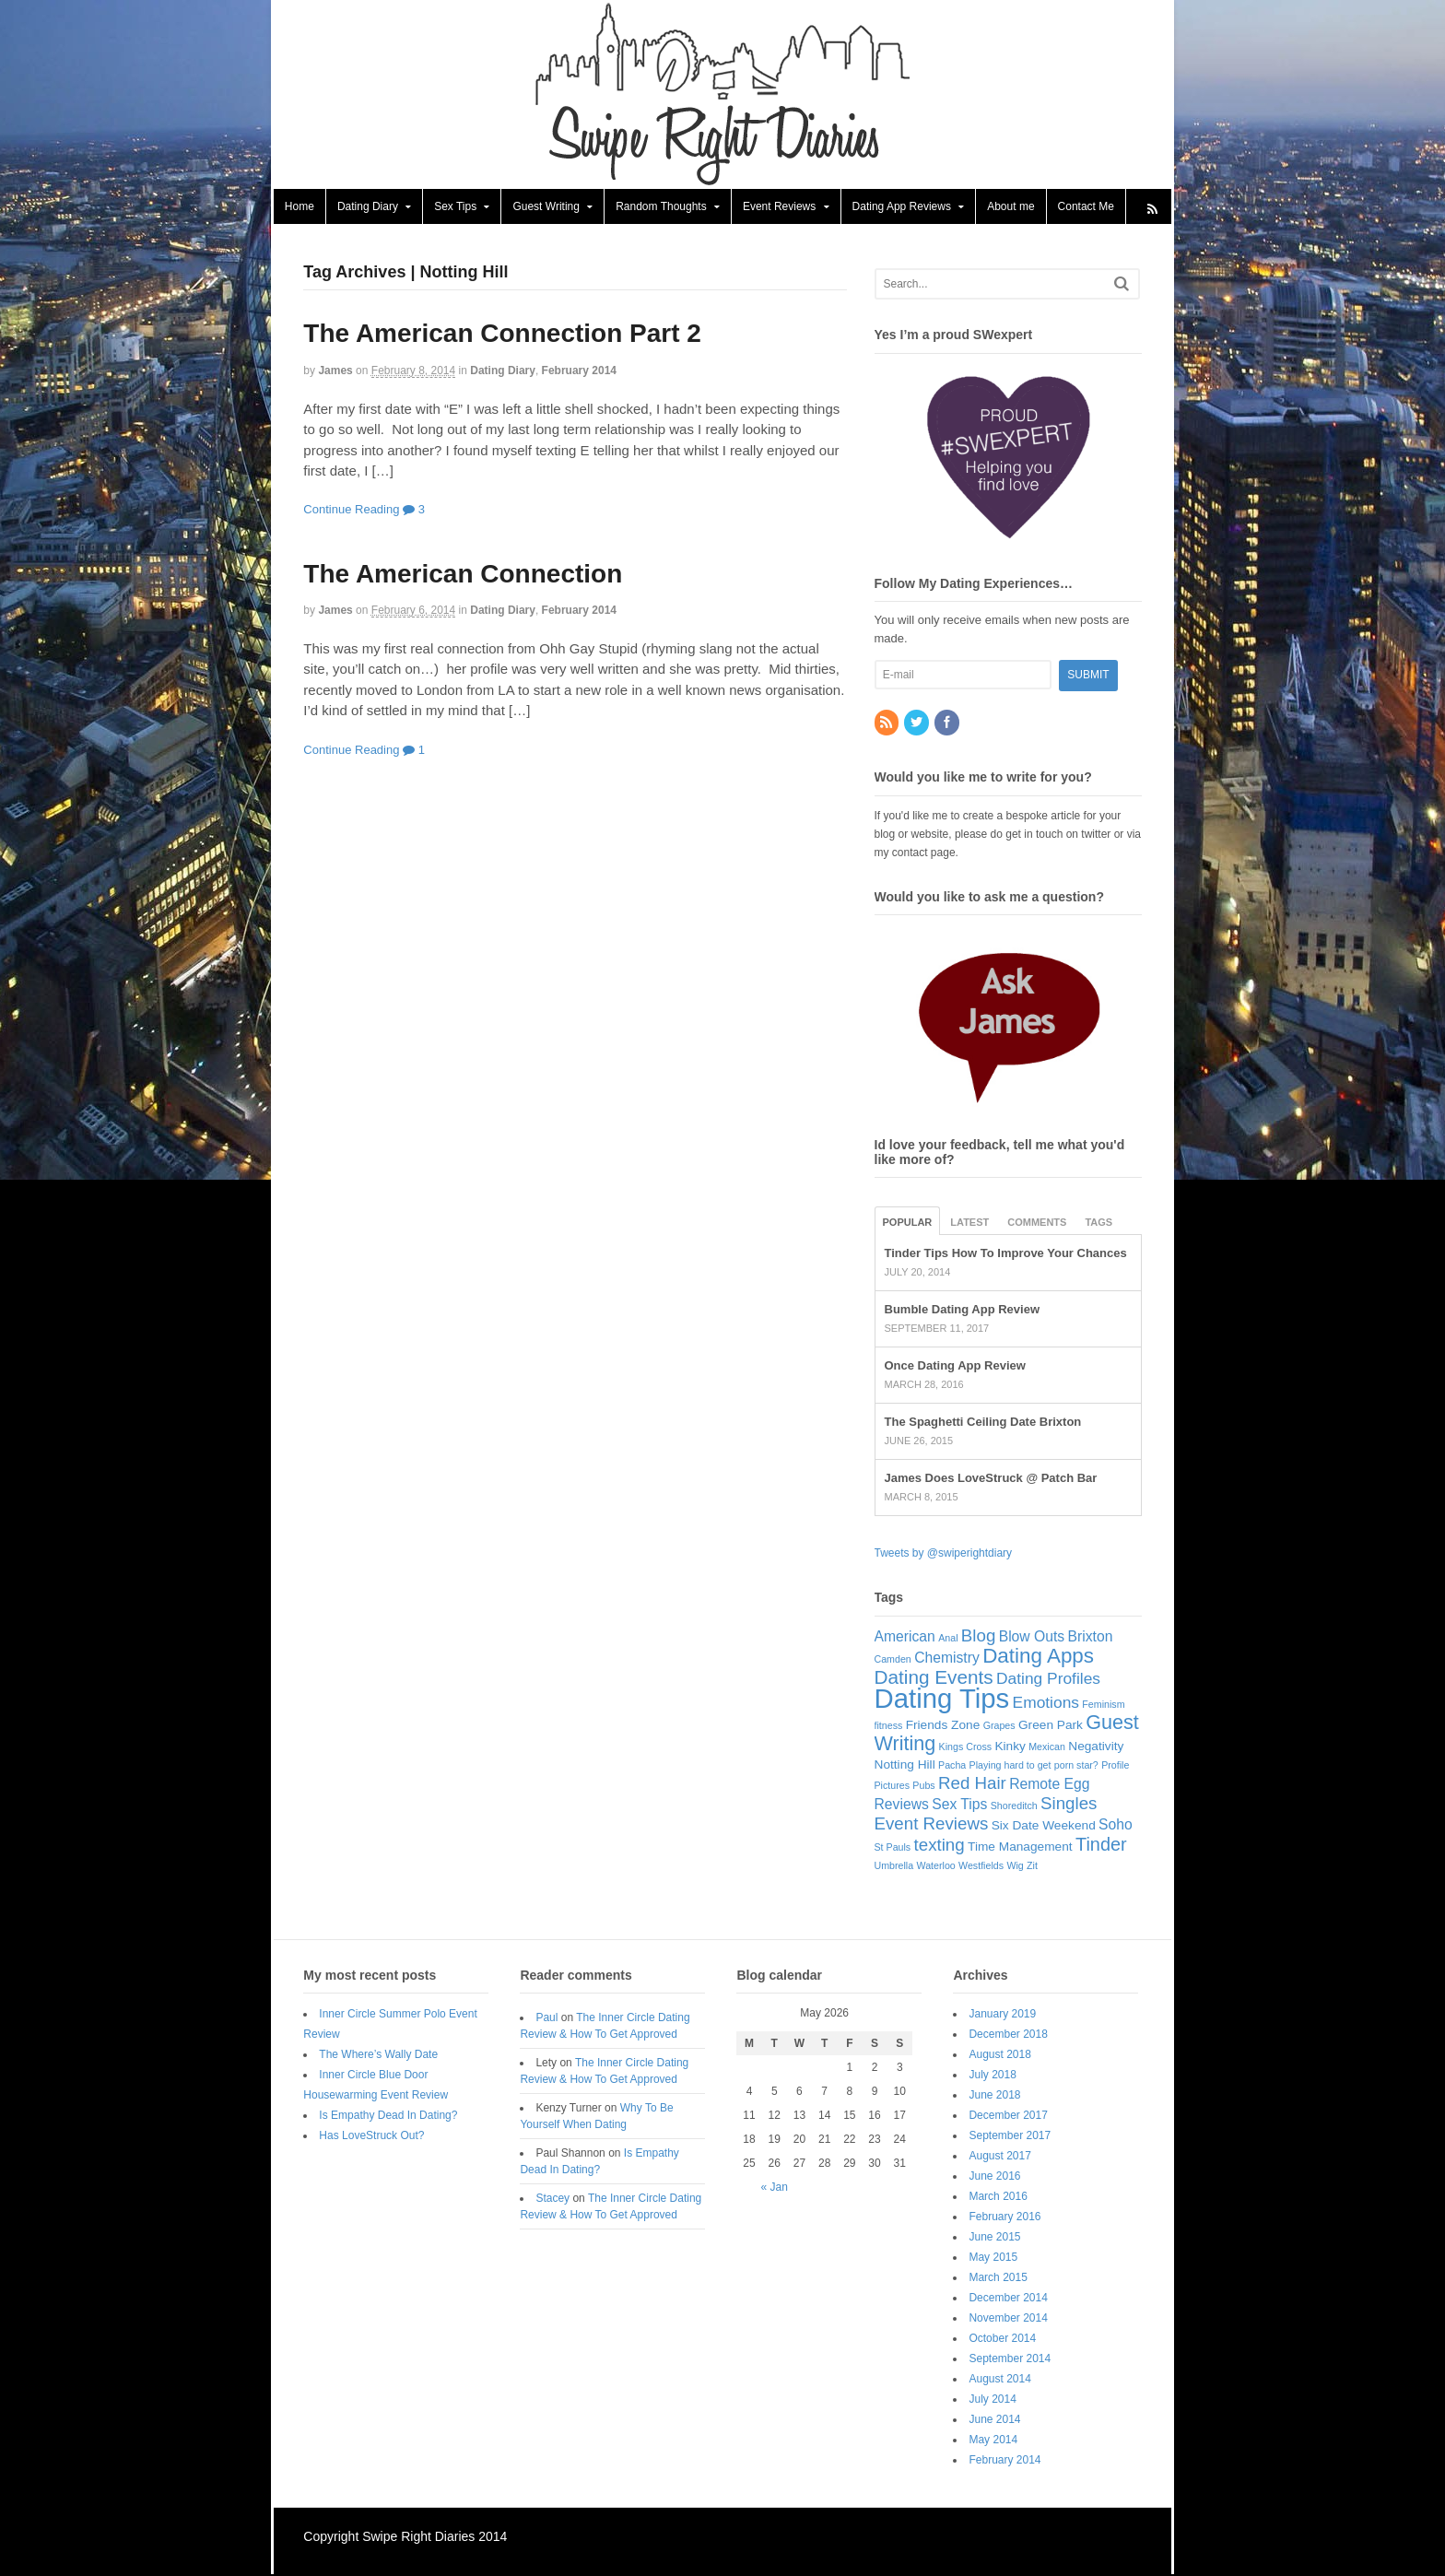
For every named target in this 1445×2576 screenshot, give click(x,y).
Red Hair (973, 1784)
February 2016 (1006, 2217)
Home (297, 207)
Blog (979, 1636)
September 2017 (1011, 2136)
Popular (908, 1223)
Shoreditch (1014, 1806)
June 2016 (996, 2176)
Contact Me (1084, 207)
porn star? (1076, 1765)
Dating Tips (942, 1699)
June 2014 (996, 2420)
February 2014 (577, 371)
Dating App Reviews (900, 207)
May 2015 (994, 2258)
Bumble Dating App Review (962, 1310)
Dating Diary (365, 207)
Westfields (981, 1866)
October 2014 (1004, 2339)
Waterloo (936, 1866)
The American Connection (461, 574)
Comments (1037, 1223)
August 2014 (1001, 2379)
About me (1008, 207)
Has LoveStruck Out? (370, 2136)
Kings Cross (965, 1747)
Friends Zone (943, 1726)
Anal (948, 1638)
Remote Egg (1050, 1785)
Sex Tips (453, 207)
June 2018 (996, 2095)
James (334, 371)
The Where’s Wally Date (377, 2055)
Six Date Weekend (1044, 1826)
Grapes (999, 1726)
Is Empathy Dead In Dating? (387, 2116)
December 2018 (1009, 2035)
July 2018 (993, 2075)
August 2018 (1001, 2055)
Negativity (1096, 1747)
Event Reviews (777, 207)
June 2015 (996, 2237)
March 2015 (999, 2278)
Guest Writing (544, 207)
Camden (893, 1659)
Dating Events (934, 1677)
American (905, 1637)
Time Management (1021, 1847)
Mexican (1047, 1747)
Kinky (1010, 1747)
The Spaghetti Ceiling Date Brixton (983, 1422)
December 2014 (1009, 2298)
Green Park (1051, 1726)
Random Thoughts (659, 207)
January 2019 (1004, 2014)
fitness (889, 1726)
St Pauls (893, 1847)
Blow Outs (1032, 1637)
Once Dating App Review (955, 1366)
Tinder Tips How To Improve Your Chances (1006, 1254)
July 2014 (993, 2400)
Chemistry (948, 1658)
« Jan (774, 2188)
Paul (546, 2018)
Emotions (1046, 1703)
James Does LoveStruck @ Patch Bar (991, 1479)
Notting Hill (905, 1765)
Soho (1116, 1825)
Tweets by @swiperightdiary (944, 1553)
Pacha (953, 1765)
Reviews (902, 1805)
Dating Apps (1039, 1656)
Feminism (1104, 1705)
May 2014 (994, 2440)
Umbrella (894, 1866)
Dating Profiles (1049, 1679)
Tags (1099, 1223)
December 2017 (1009, 2116)
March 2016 (999, 2197)
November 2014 (1009, 2318)
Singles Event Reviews (986, 1814)
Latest (970, 1223)
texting (939, 1845)
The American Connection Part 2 (501, 334)
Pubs (924, 1786)
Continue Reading (350, 510)
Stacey (552, 2199)
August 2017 (1001, 2156)
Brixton (1090, 1637)
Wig (1015, 1866)
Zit (1033, 1866)
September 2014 (1011, 2359)
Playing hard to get (1010, 1765)
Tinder (1102, 1845)
